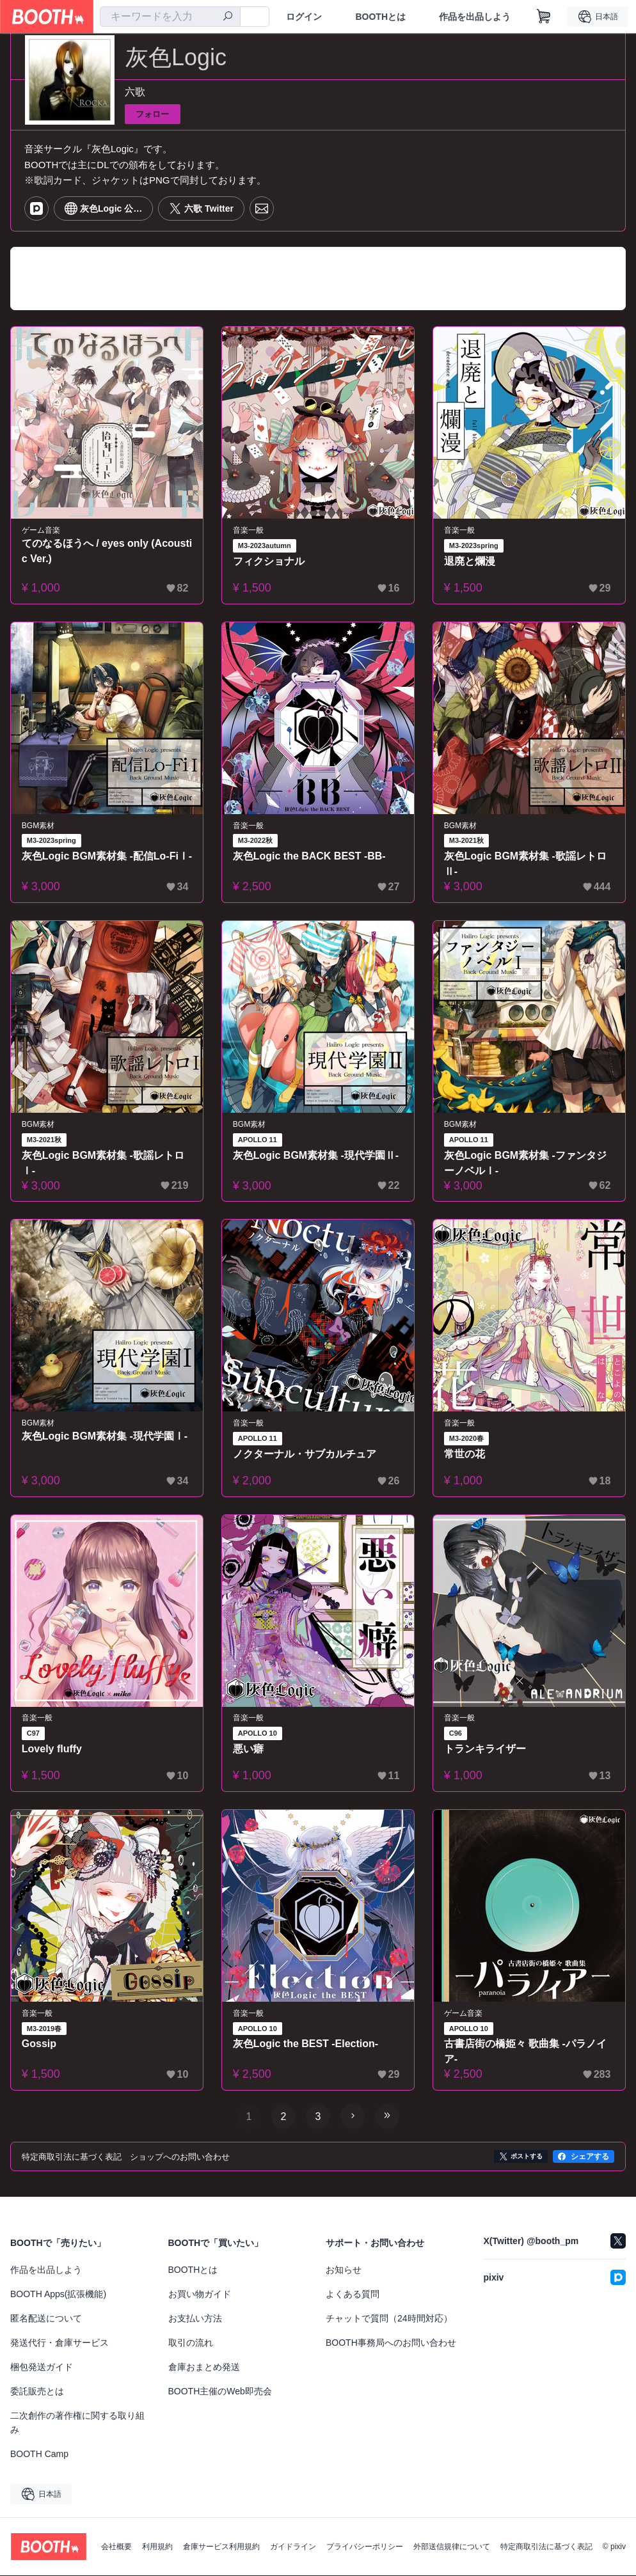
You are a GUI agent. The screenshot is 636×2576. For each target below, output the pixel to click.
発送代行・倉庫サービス (59, 2343)
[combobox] (170, 16)
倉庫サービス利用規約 (221, 2547)
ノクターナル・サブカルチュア (304, 1454)
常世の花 (464, 1454)
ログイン (304, 16)
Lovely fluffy (52, 1749)
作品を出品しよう (475, 16)
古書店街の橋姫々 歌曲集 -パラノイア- (525, 2052)
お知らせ (344, 2270)
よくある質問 (352, 2294)
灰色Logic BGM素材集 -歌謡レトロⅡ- (525, 864)
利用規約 (157, 2547)
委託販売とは (37, 2392)
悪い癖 (248, 1749)
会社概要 (116, 2547)
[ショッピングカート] (543, 16)
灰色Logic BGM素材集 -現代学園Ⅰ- (105, 1436)
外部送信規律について (451, 2547)
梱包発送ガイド (41, 2367)
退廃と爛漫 (469, 561)
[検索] (227, 17)
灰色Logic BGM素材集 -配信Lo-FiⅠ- (105, 864)
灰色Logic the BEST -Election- (306, 2044)
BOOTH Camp (39, 2454)
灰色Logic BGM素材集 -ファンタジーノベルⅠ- (525, 1163)
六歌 (135, 91)
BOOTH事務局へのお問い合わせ (391, 2343)
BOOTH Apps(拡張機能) (58, 2294)
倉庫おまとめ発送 (204, 2367)
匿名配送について (46, 2319)
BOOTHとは (380, 16)
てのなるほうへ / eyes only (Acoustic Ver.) (105, 551)
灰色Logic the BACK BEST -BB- (309, 856)
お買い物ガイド (199, 2294)
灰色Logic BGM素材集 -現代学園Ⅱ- (316, 1155)
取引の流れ (190, 2343)
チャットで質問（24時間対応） (389, 2319)
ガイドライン (293, 2547)
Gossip (39, 2044)
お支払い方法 (195, 2319)
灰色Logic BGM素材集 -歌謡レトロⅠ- (103, 1163)
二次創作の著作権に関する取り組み (77, 2423)
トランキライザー (485, 1749)
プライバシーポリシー (364, 2547)
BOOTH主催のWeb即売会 (220, 2392)
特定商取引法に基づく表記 (546, 2547)
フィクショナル (269, 561)
